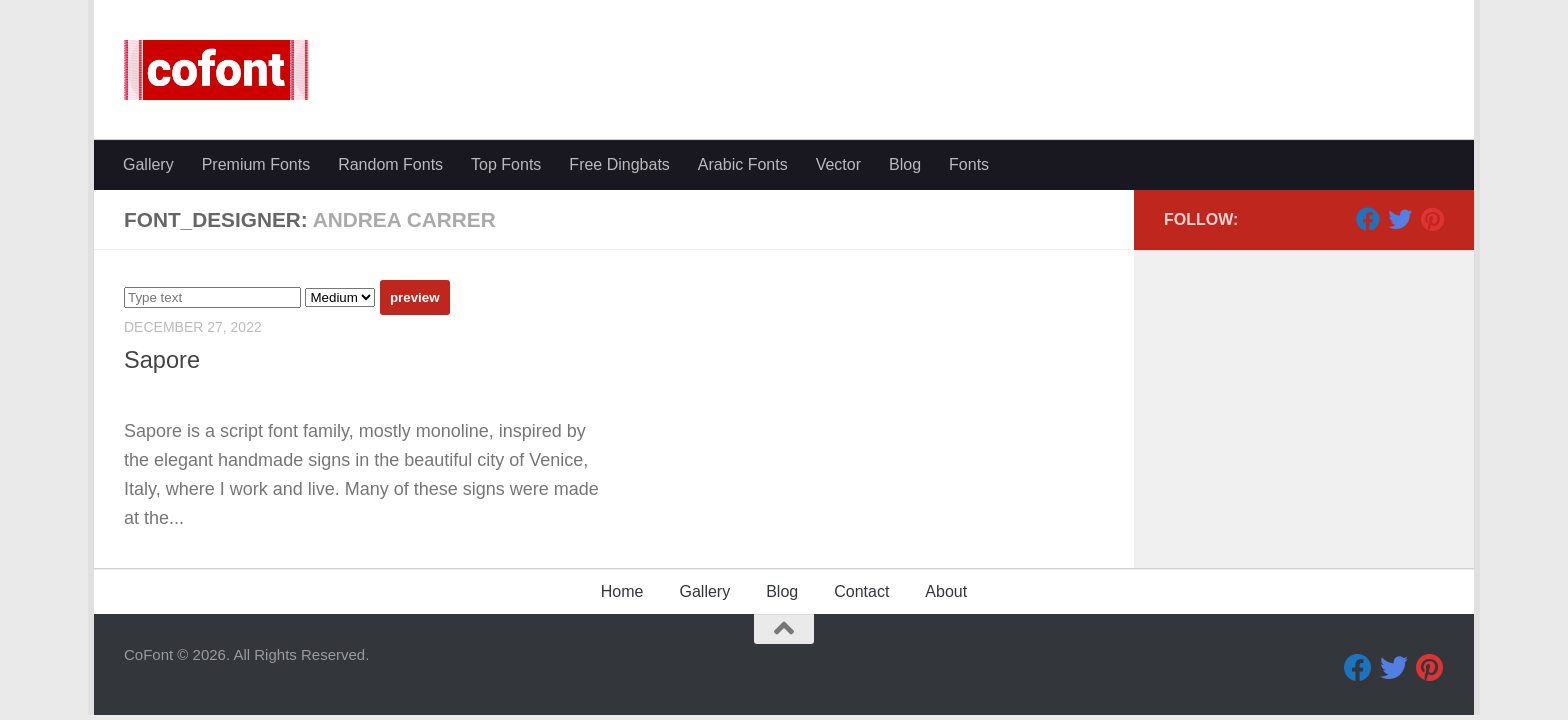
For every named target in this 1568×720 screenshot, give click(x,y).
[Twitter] (1400, 219)
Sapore (162, 360)
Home (622, 591)
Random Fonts (390, 164)
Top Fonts (506, 164)
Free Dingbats (619, 164)
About (946, 591)
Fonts (969, 164)
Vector (838, 164)
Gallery (148, 164)
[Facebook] (1368, 219)
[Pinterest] (1432, 219)
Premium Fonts (256, 164)
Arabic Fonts (743, 164)
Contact (861, 591)
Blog (905, 164)
